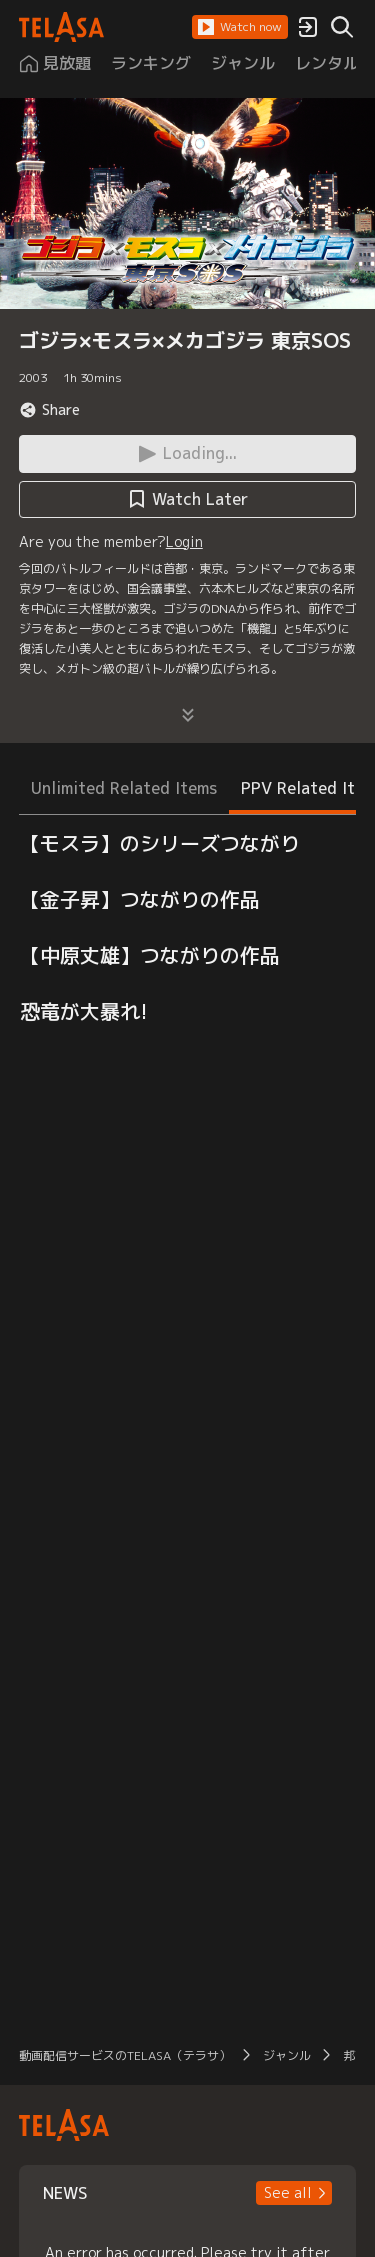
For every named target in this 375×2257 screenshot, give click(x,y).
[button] (240, 27)
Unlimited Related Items (124, 788)
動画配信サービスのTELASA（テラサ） (125, 2055)
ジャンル (287, 2055)
